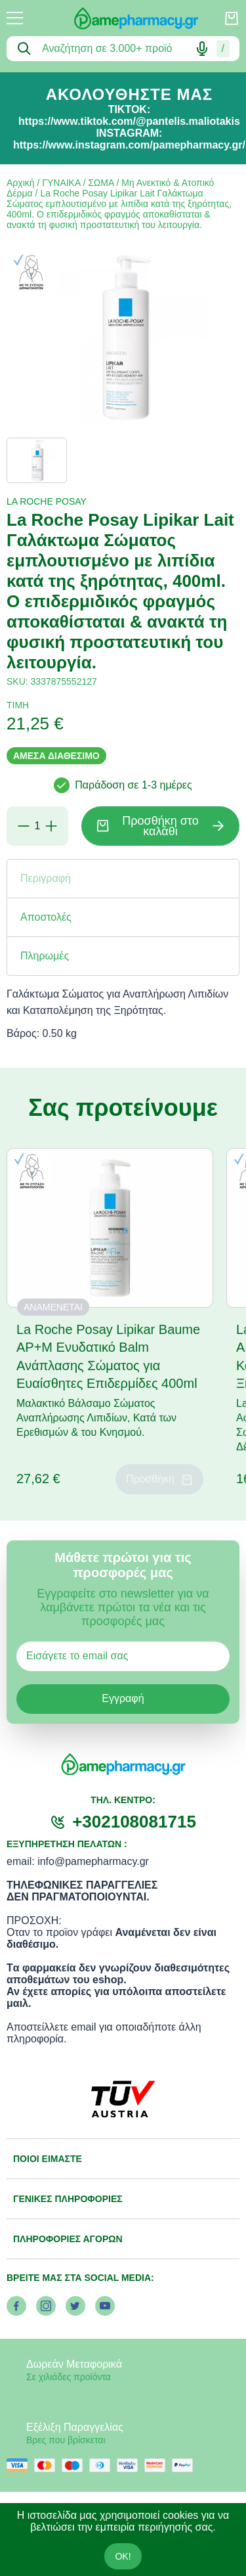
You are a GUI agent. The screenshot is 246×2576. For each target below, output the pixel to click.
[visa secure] (130, 2465)
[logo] (123, 18)
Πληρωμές (44, 955)
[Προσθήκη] (51, 826)
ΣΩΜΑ (100, 182)
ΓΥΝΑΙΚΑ (61, 182)
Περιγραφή (45, 878)
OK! (123, 2556)
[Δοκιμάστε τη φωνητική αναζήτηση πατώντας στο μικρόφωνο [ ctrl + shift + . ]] (202, 49)
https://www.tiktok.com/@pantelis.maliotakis (129, 121)
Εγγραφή (123, 1698)
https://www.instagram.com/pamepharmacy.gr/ (129, 144)
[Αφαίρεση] (23, 826)
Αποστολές (46, 917)
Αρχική (21, 182)
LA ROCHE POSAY (47, 501)
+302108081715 (134, 1821)
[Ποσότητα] (37, 826)
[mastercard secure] (158, 2465)
